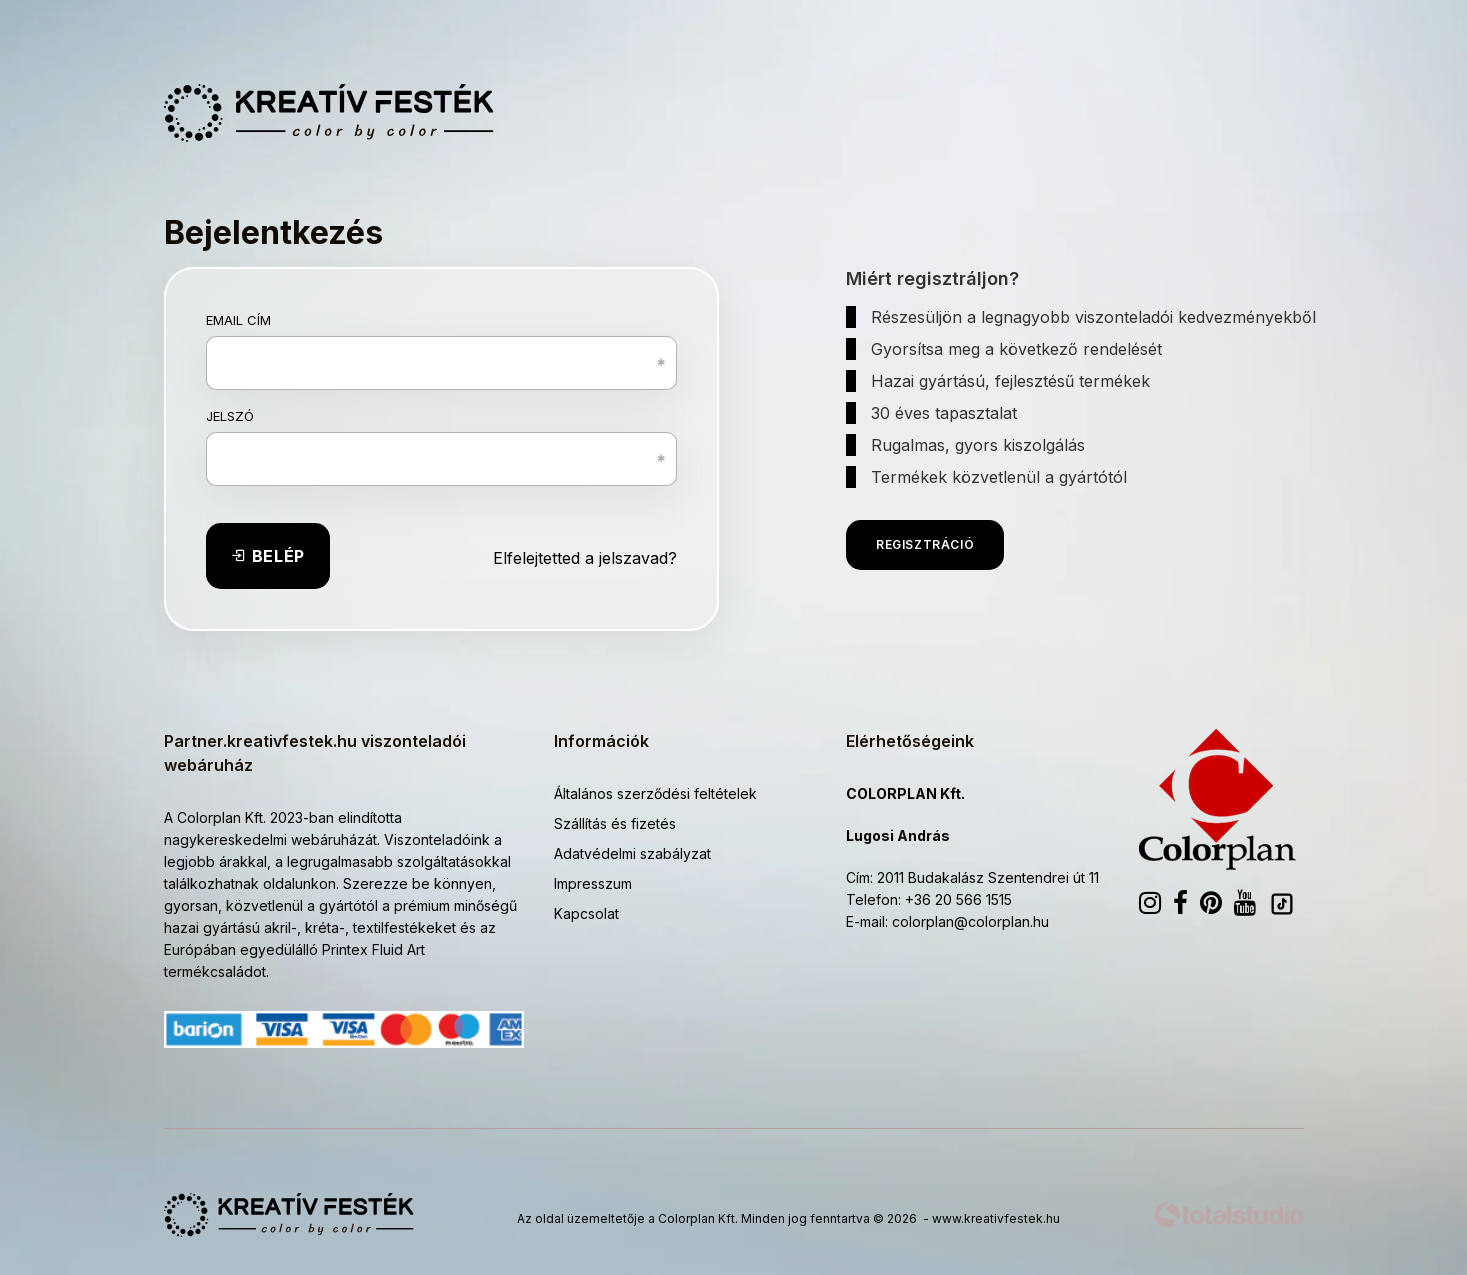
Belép (268, 556)
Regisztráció (925, 544)
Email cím (238, 320)
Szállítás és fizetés (615, 823)
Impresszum (593, 883)
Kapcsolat (586, 913)
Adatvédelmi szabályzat (632, 853)
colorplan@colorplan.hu (970, 921)
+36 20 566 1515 (958, 899)
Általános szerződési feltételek (655, 793)
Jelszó (230, 416)
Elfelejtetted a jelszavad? (585, 558)
